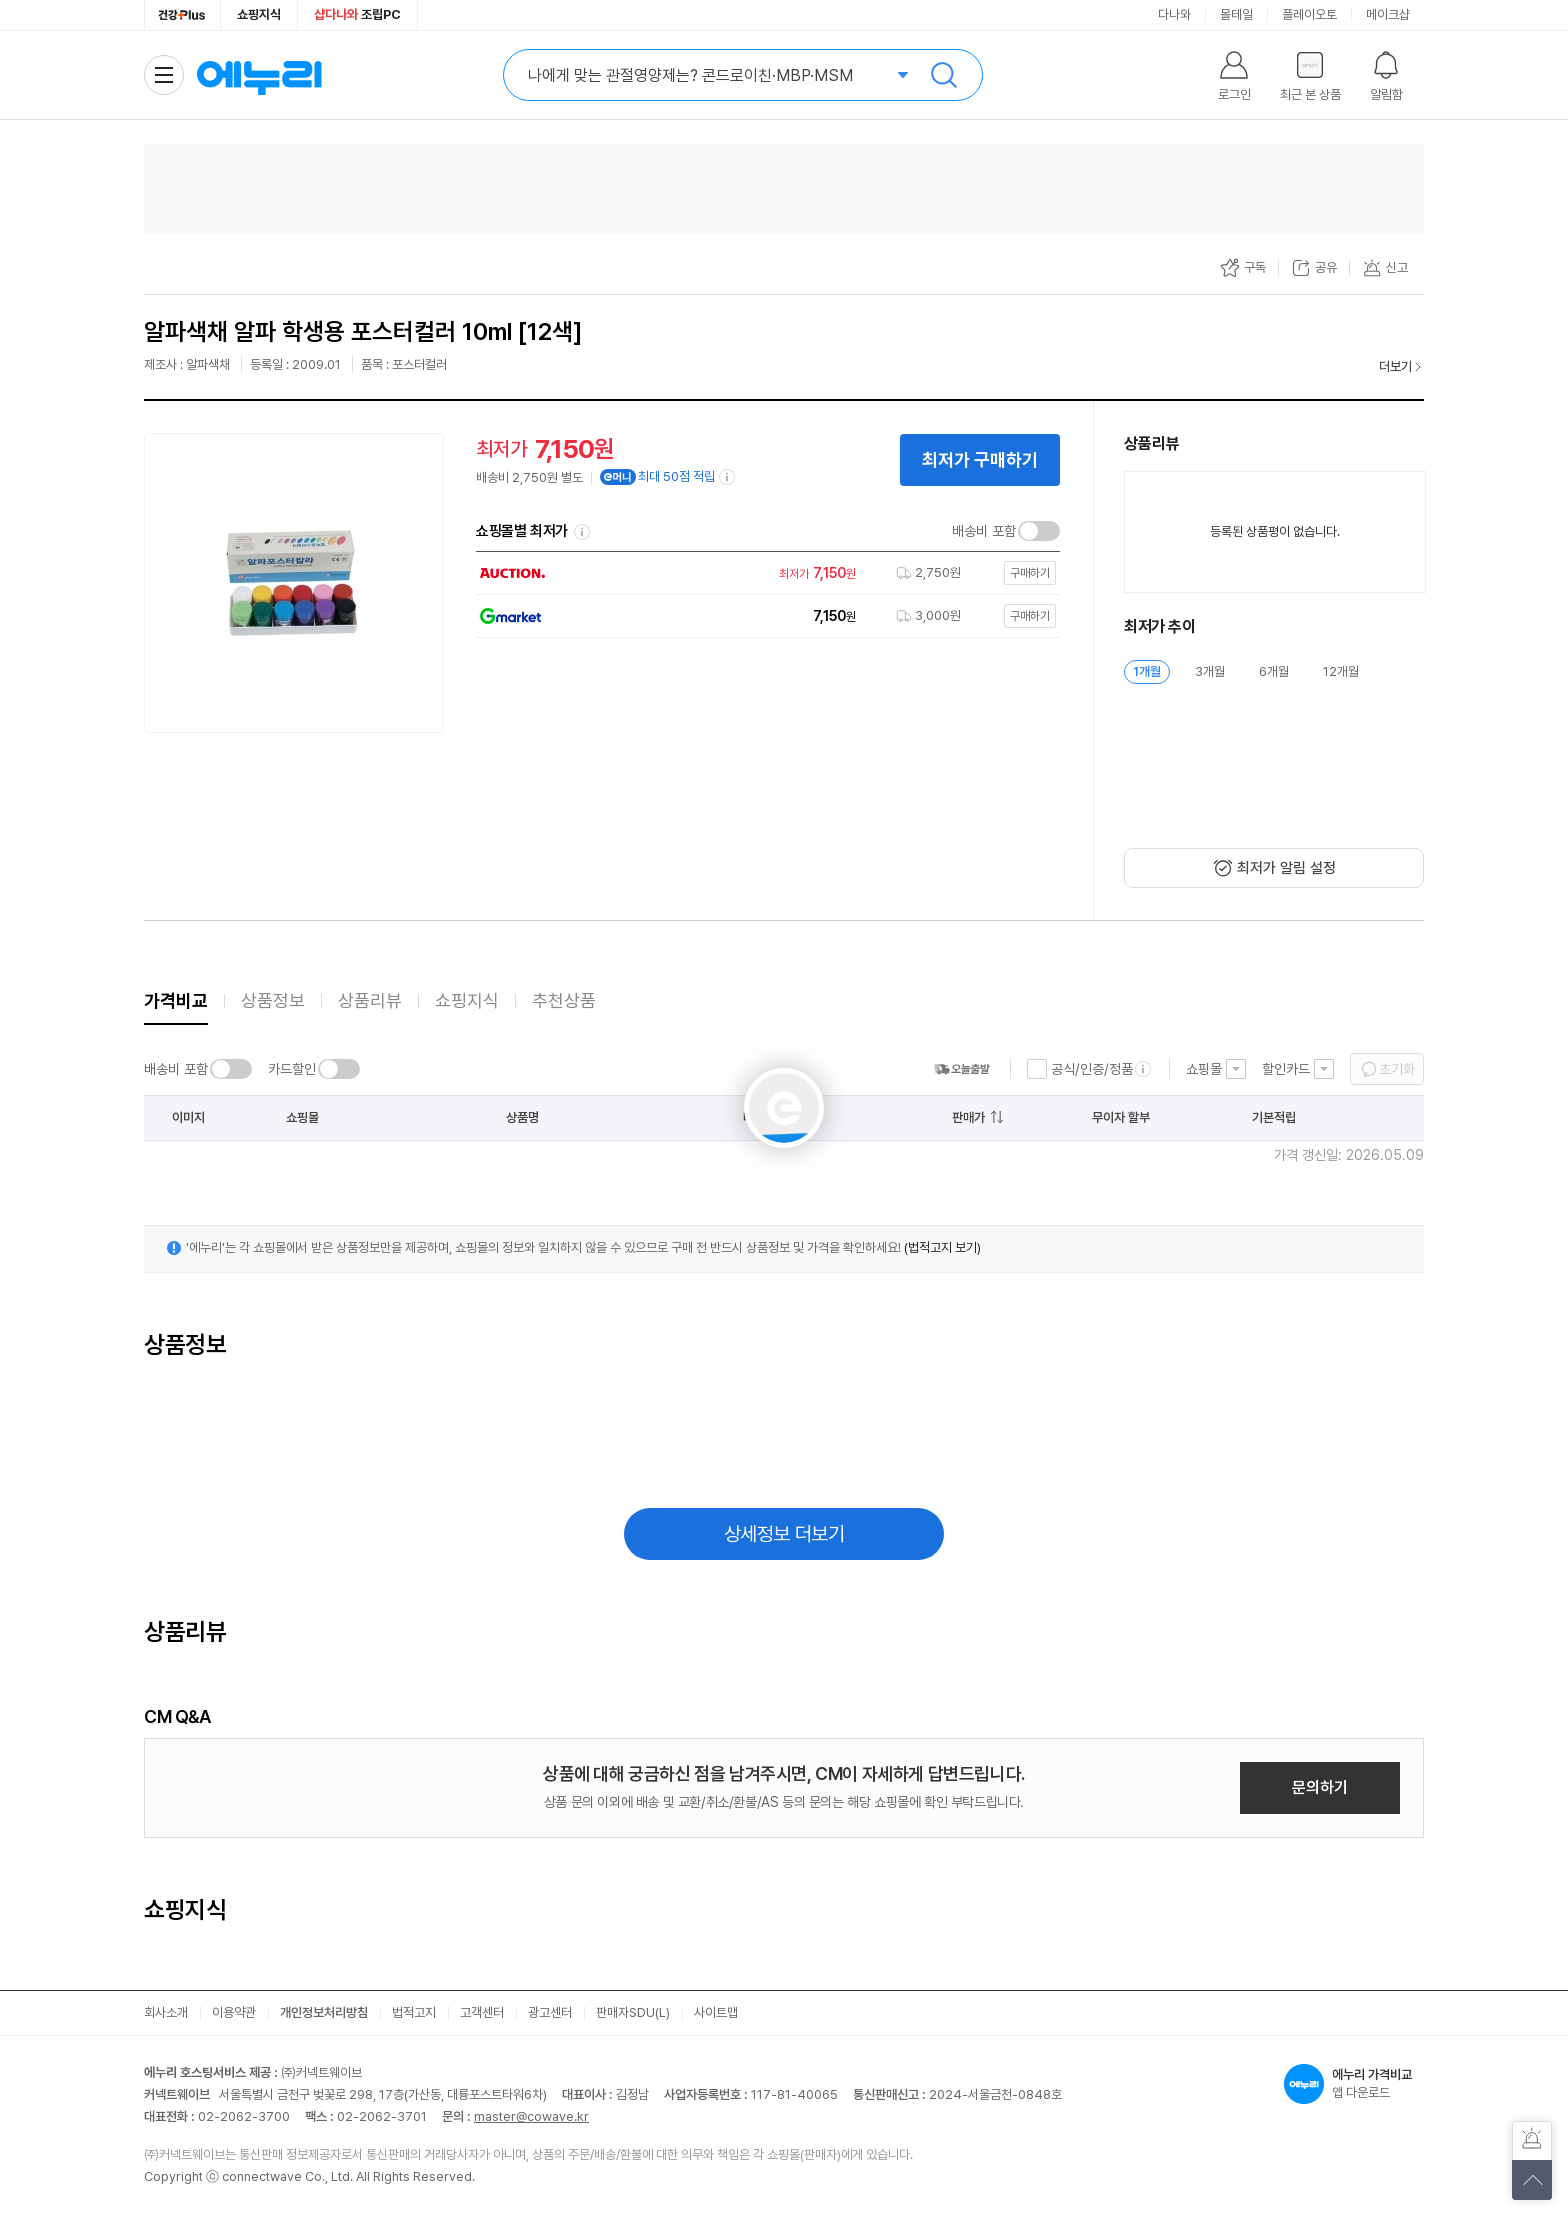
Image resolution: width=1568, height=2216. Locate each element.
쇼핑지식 (259, 14)
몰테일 (1236, 14)
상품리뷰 (370, 1000)
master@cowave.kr (531, 2116)
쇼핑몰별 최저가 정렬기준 (582, 532)
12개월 (1341, 671)
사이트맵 (716, 2012)
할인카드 (1286, 1069)
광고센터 (550, 2012)
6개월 (1274, 671)
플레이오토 (1309, 14)
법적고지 (414, 2012)
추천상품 (564, 1000)
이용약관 (234, 2012)
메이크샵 (1388, 14)
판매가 (968, 1117)
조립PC (357, 14)
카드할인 (292, 1069)
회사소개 (166, 2012)
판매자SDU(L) (633, 2012)
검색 (944, 75)
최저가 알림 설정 (1286, 868)
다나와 (1174, 14)
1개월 (1147, 671)
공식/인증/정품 (1092, 1069)
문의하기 (1320, 1787)
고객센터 (482, 2012)
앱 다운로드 (1354, 2084)
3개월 (1210, 671)
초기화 (1397, 1069)
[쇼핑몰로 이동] (763, 573)
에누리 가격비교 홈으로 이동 (259, 75)
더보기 (1395, 366)
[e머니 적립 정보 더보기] (728, 477)
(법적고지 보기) (942, 1247)
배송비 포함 (984, 531)
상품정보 (273, 1000)
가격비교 (176, 1000)
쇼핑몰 (1204, 1069)
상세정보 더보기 (784, 1534)
